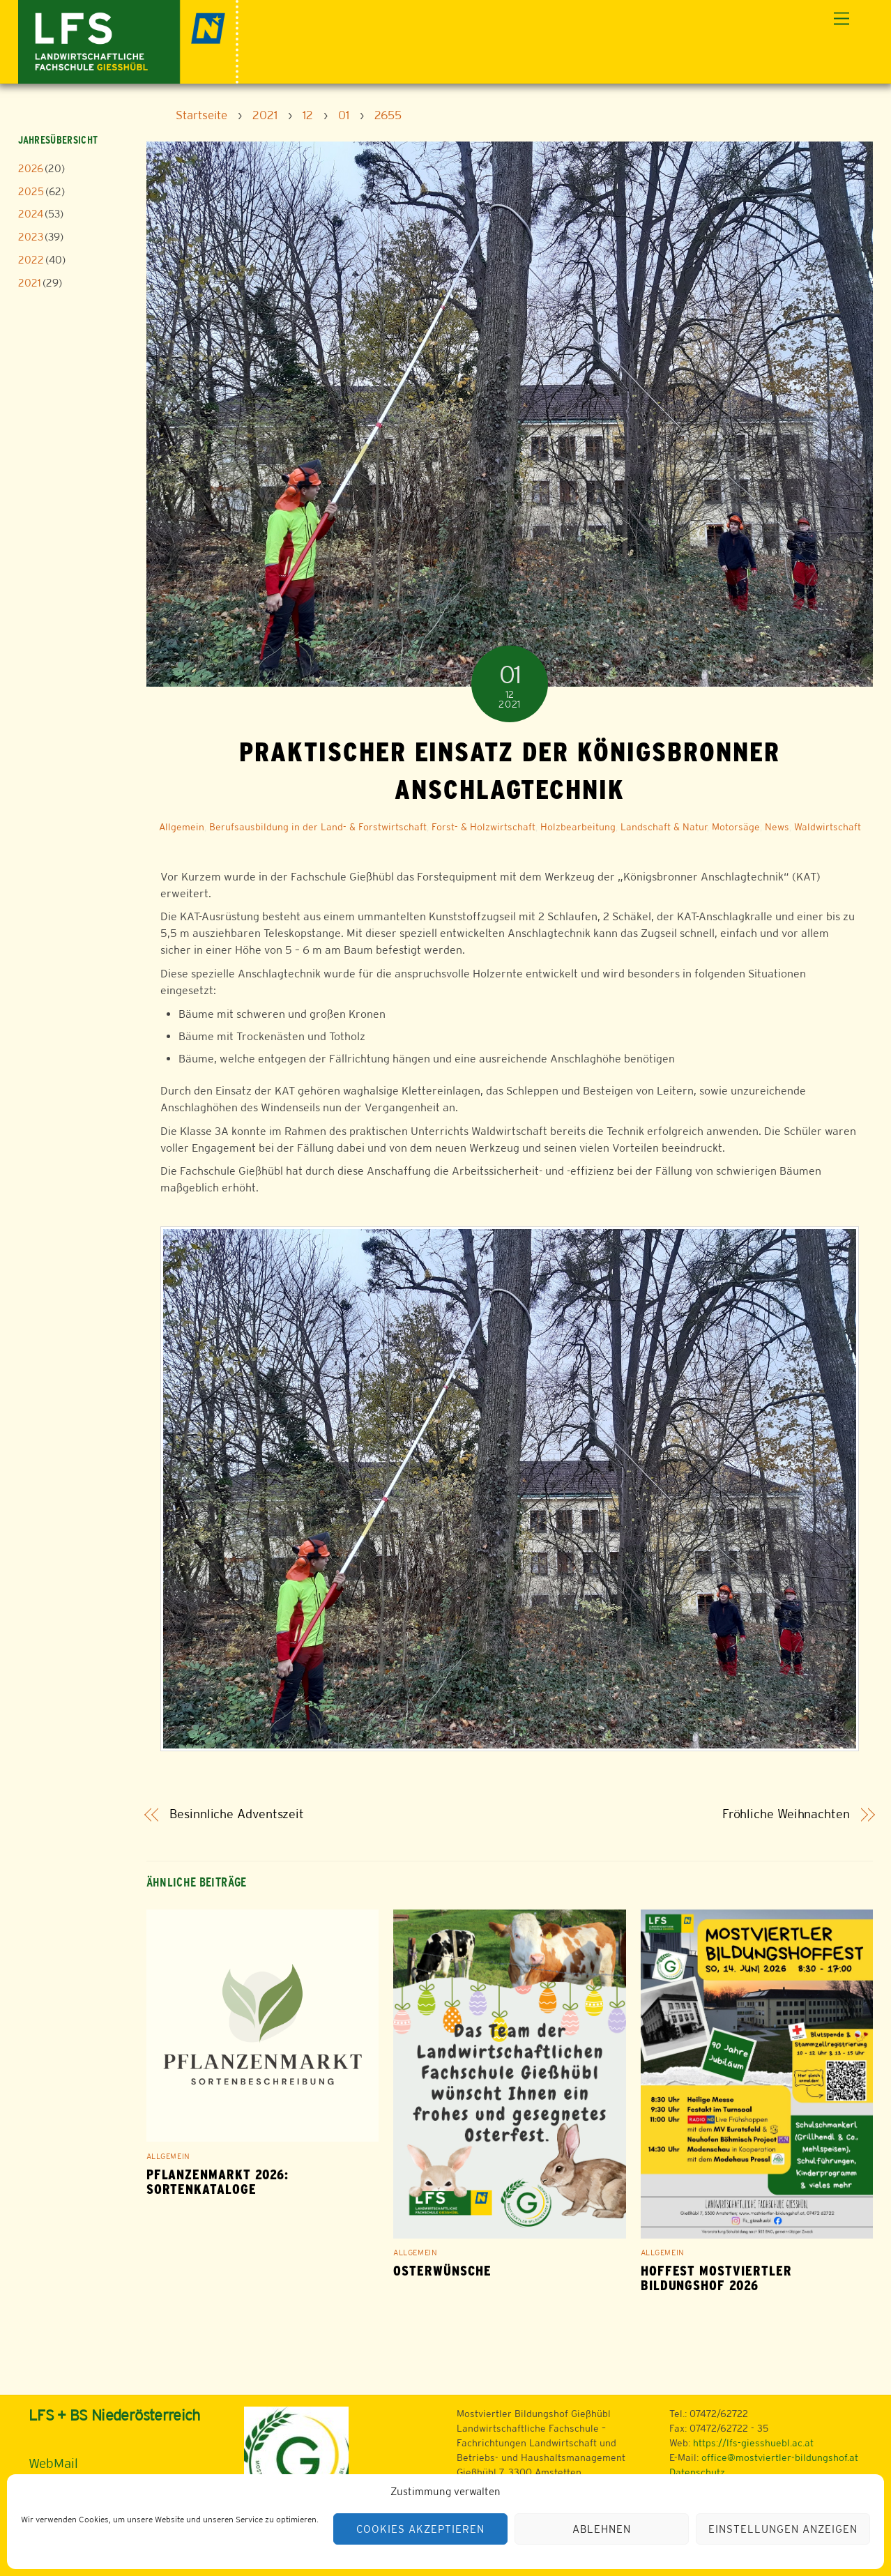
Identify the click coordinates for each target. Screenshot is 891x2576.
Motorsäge (736, 826)
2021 (29, 283)
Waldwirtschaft (827, 826)
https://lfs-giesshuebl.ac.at (753, 2442)
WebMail (53, 2463)
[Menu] (841, 19)
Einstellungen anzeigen (782, 2529)
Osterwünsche (442, 2271)
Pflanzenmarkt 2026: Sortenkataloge (217, 2182)
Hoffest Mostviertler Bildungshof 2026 (716, 2278)
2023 (30, 237)
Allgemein (181, 826)
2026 (30, 168)
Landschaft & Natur (663, 826)
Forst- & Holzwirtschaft (483, 826)
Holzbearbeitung (578, 826)
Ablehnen (601, 2529)
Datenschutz (697, 2472)
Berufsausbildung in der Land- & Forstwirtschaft (318, 826)
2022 (31, 260)
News (777, 826)
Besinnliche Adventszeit (236, 1814)
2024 (30, 214)
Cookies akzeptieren (420, 2529)
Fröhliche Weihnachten (786, 1814)
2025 (31, 191)
